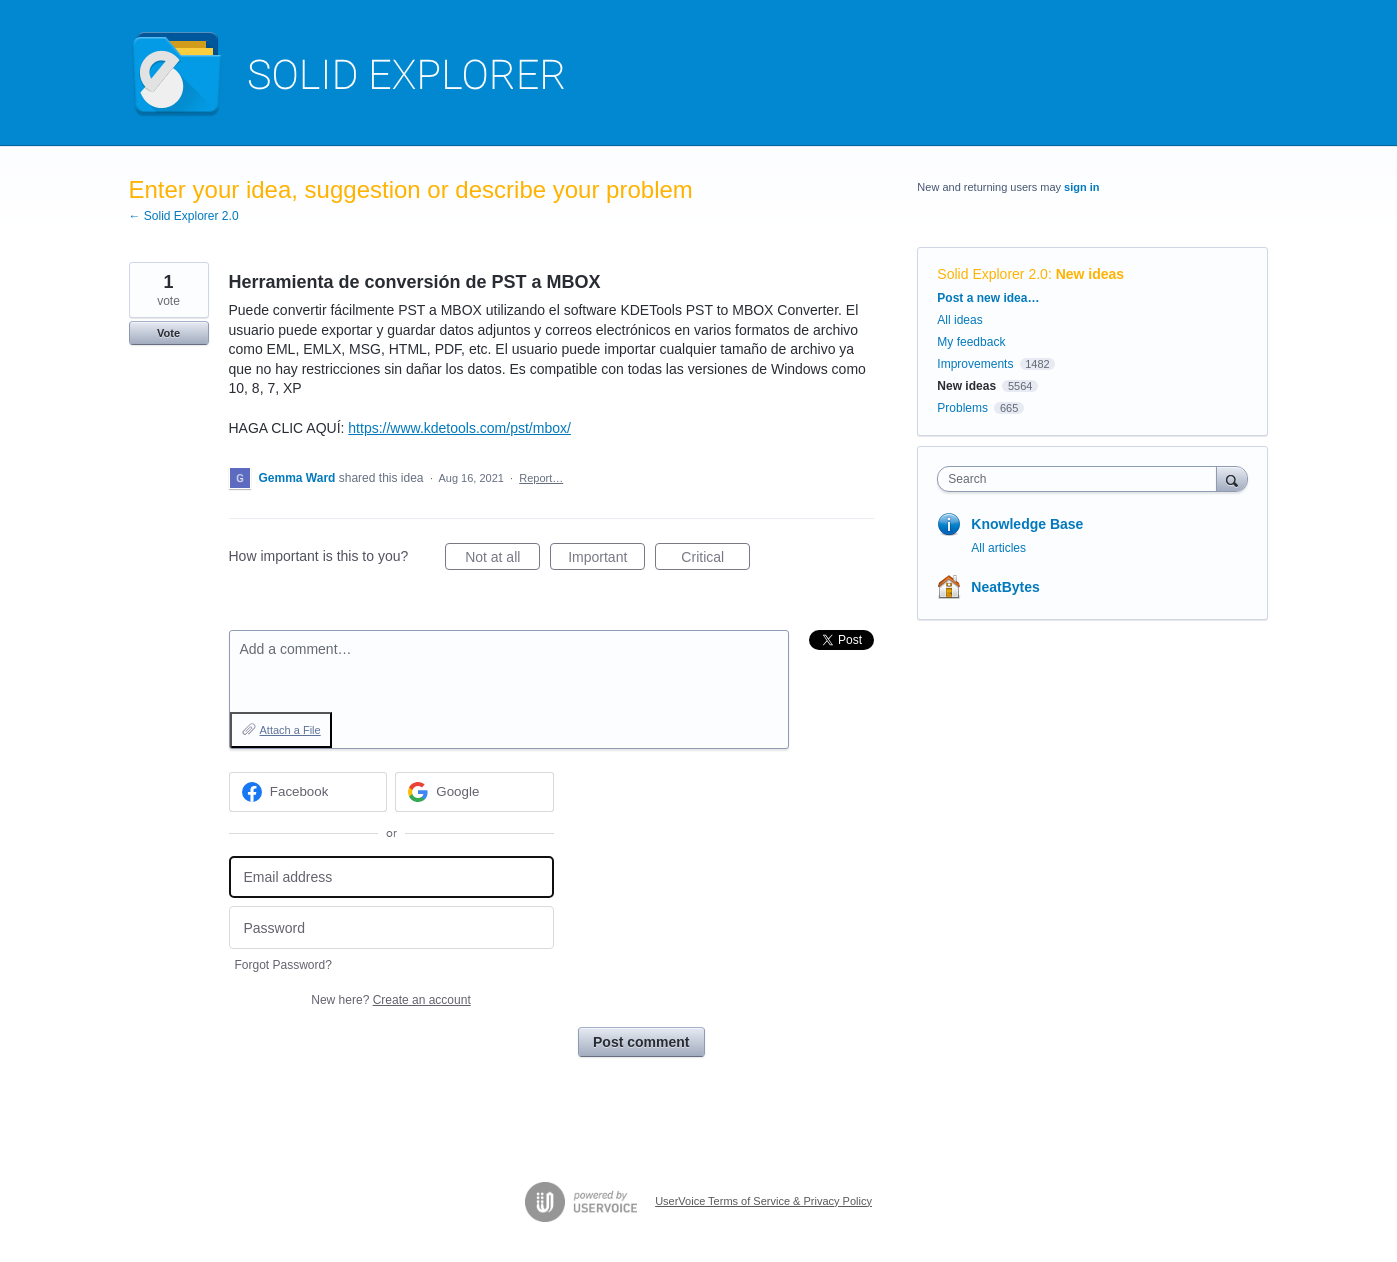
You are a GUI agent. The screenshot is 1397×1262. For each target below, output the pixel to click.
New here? (390, 1000)
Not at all (502, 560)
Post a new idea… (988, 298)
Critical (715, 560)
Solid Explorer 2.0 (992, 274)
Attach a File (290, 730)
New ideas (1090, 274)
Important (606, 560)
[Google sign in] (474, 792)
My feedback (971, 342)
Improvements (975, 364)
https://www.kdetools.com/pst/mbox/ (459, 428)
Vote (168, 333)
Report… (541, 478)
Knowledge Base (1027, 524)
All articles (998, 548)
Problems (962, 408)
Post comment (641, 1042)
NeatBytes (1005, 587)
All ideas (959, 320)
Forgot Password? (283, 965)
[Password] (391, 927)
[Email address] (391, 877)
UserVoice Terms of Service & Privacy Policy (763, 1201)
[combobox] (1081, 479)
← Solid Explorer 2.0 (184, 216)
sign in (1081, 187)
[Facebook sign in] (308, 792)
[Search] (1232, 478)
